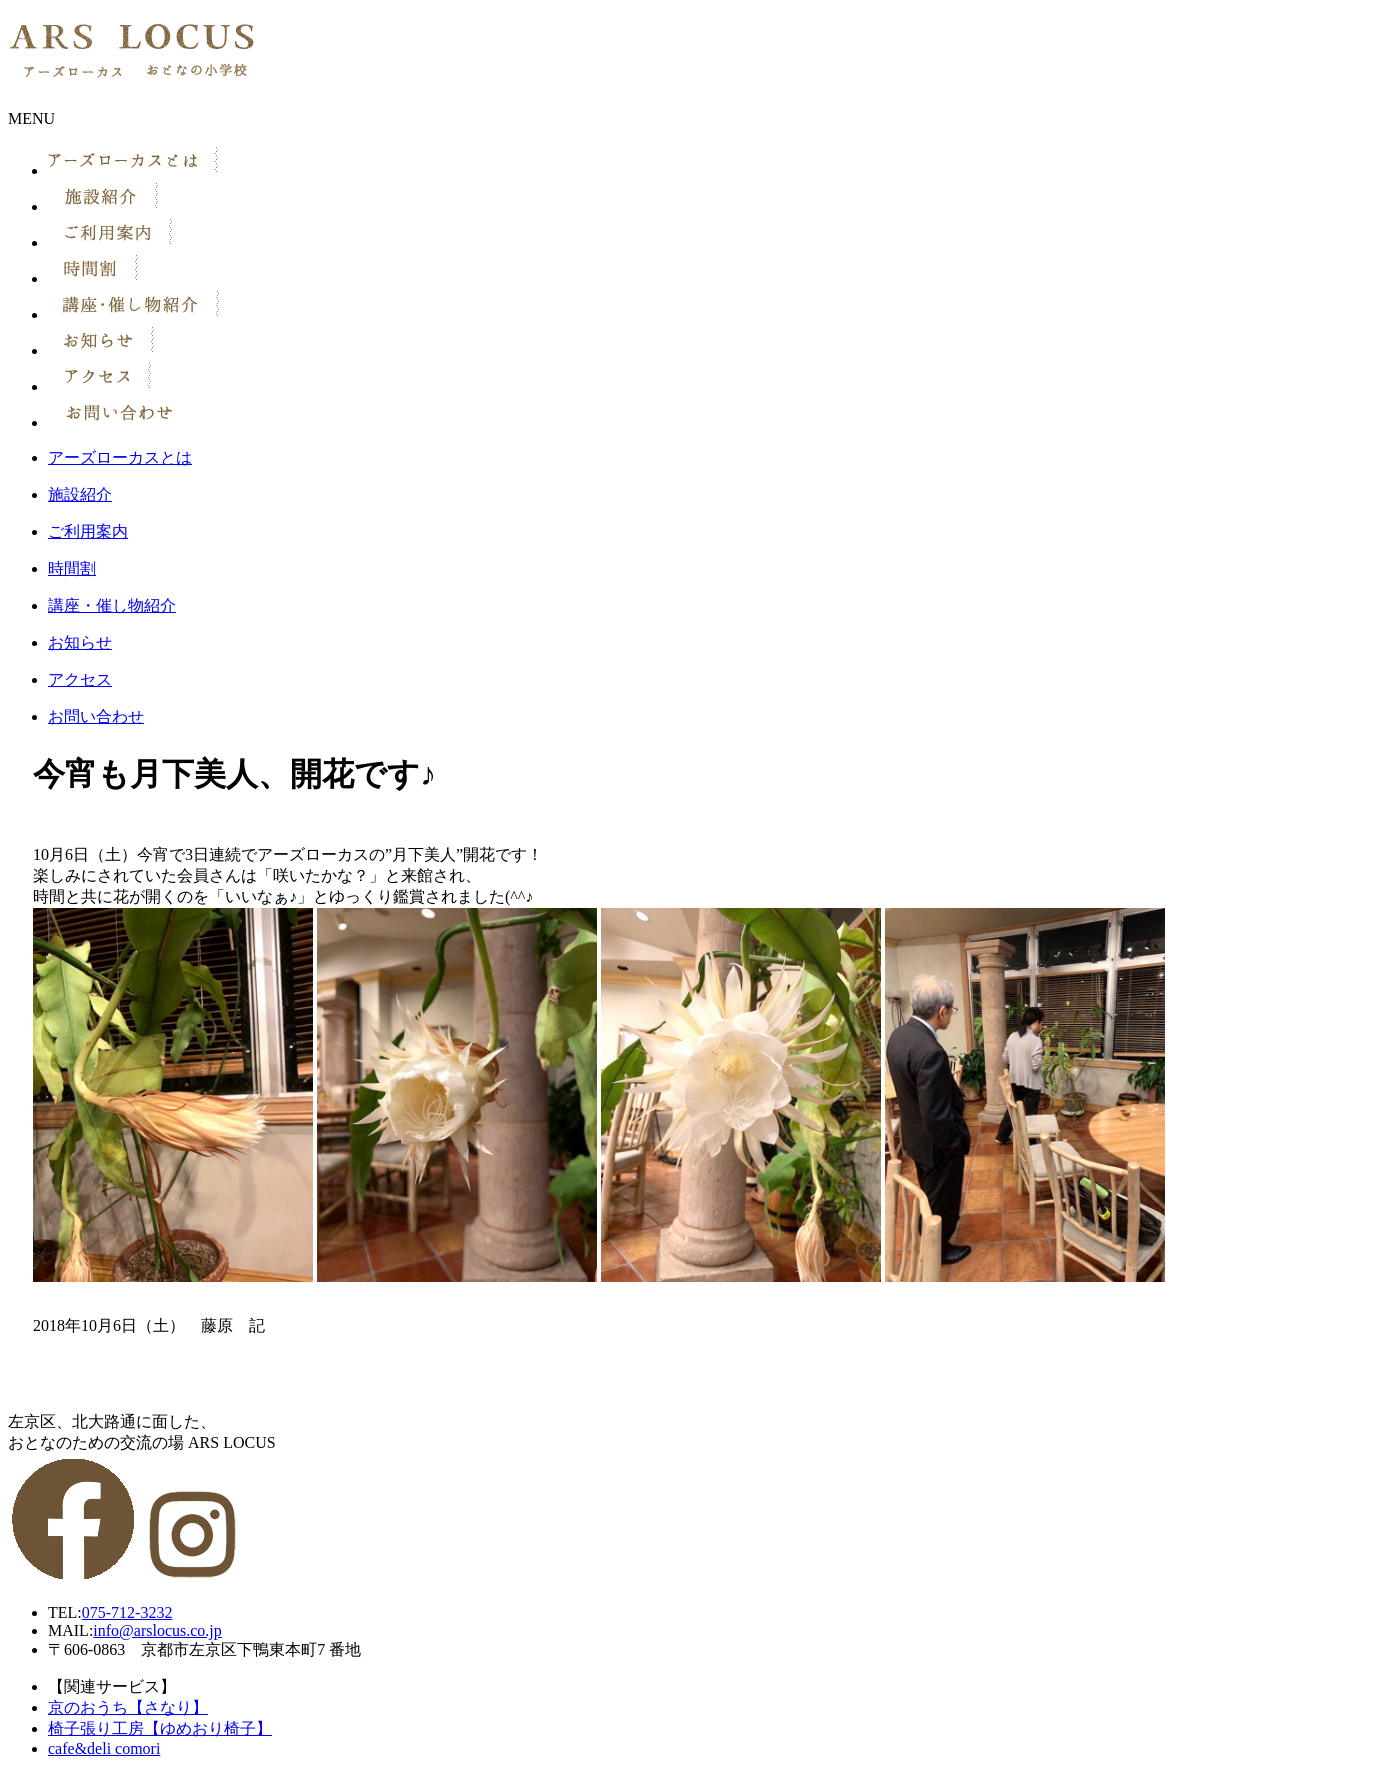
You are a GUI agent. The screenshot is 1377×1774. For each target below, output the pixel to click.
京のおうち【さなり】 (128, 1707)
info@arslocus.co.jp (157, 1630)
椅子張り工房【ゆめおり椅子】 (160, 1728)
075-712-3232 (127, 1612)
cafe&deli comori (104, 1748)
